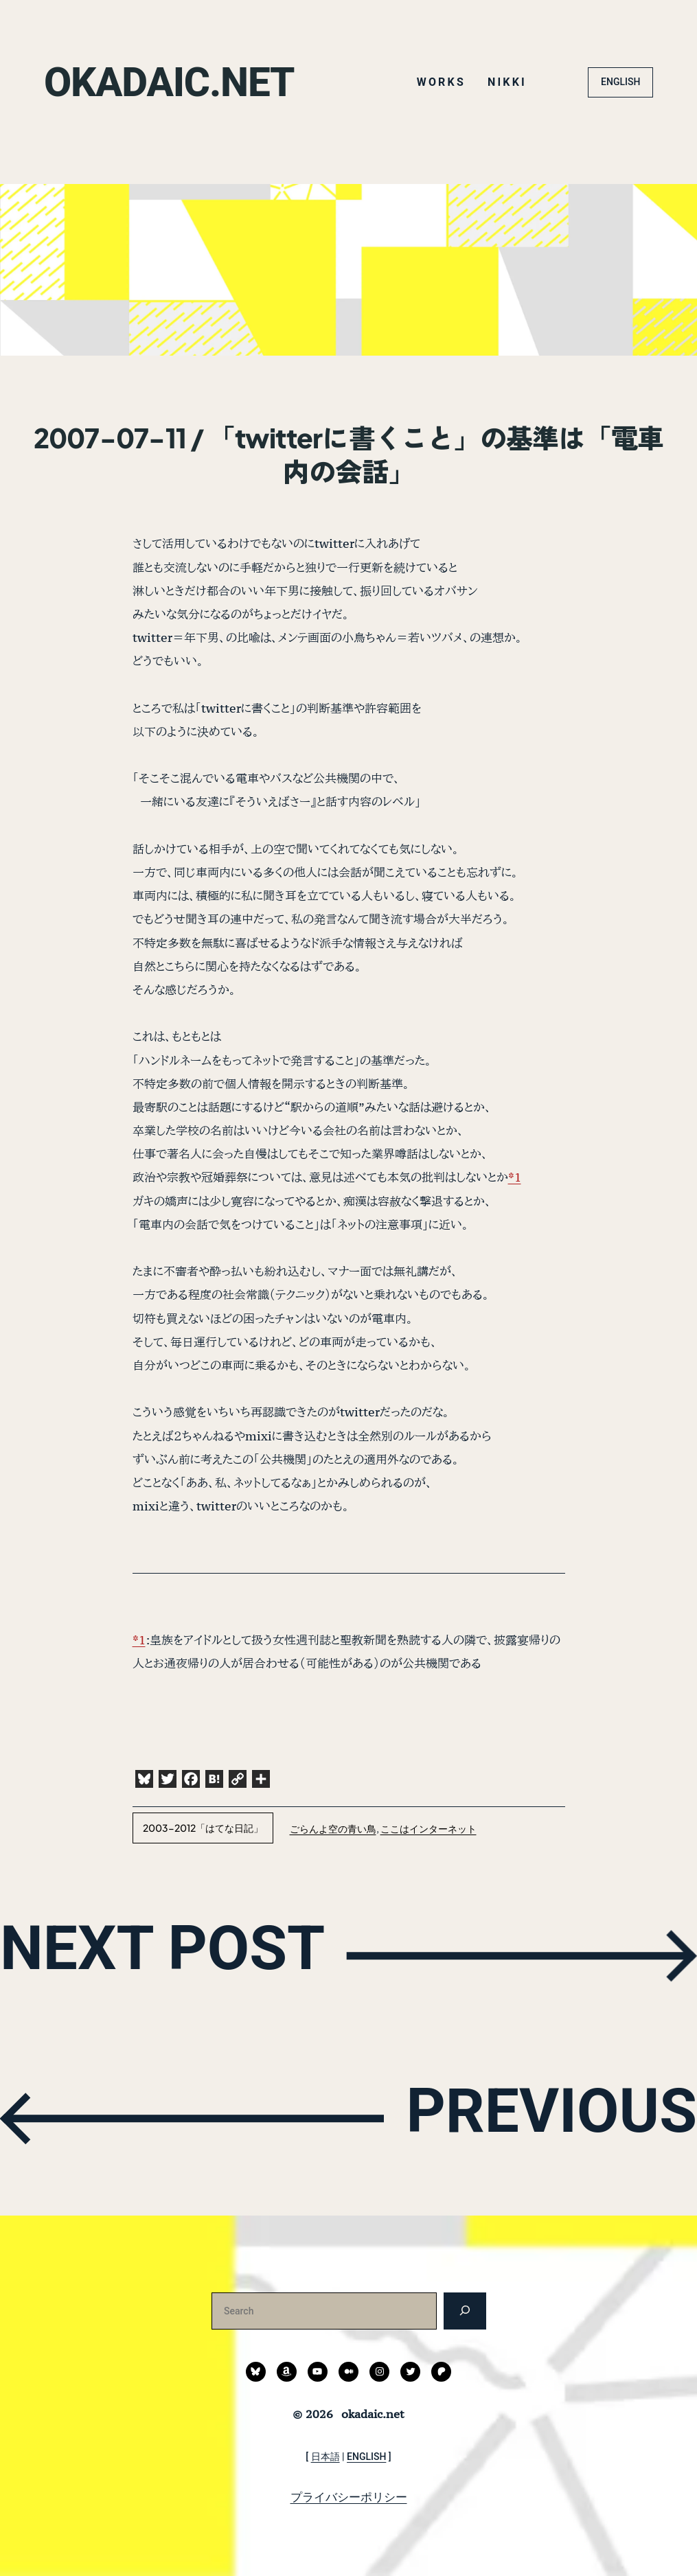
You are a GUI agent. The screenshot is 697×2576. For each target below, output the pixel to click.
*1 (514, 1177)
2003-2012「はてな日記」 (203, 1827)
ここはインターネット (428, 1828)
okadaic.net (176, 81)
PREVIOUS (539, 2116)
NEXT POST (176, 1953)
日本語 (325, 2456)
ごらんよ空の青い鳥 (333, 1828)
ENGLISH (620, 81)
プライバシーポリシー (348, 2497)
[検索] (464, 2310)
